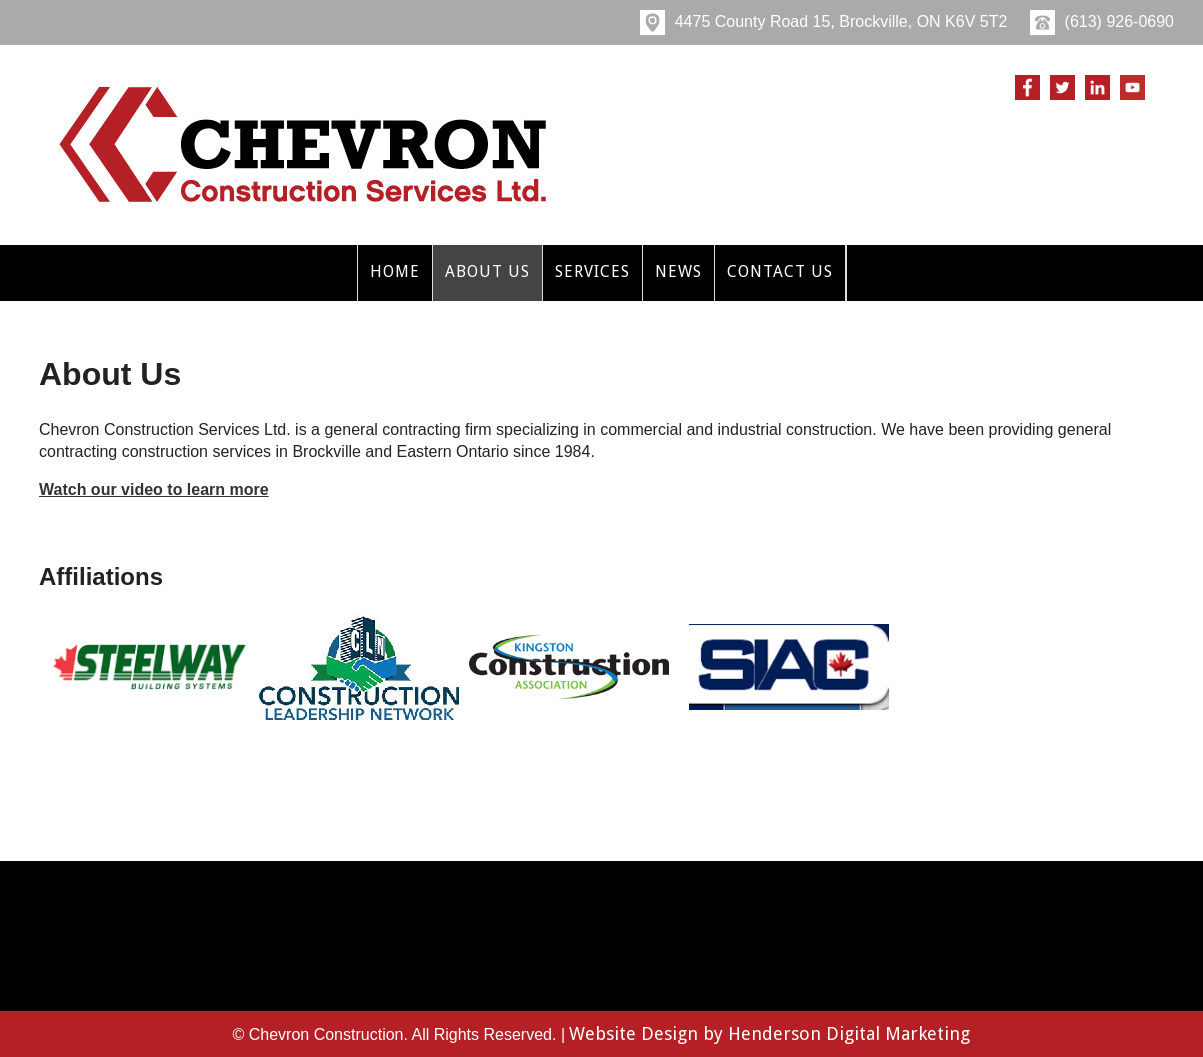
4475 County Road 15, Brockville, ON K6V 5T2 (824, 21)
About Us (487, 271)
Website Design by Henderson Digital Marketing (769, 1033)
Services (592, 271)
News (678, 271)
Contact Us (780, 271)
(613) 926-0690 (1102, 21)
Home (395, 271)
